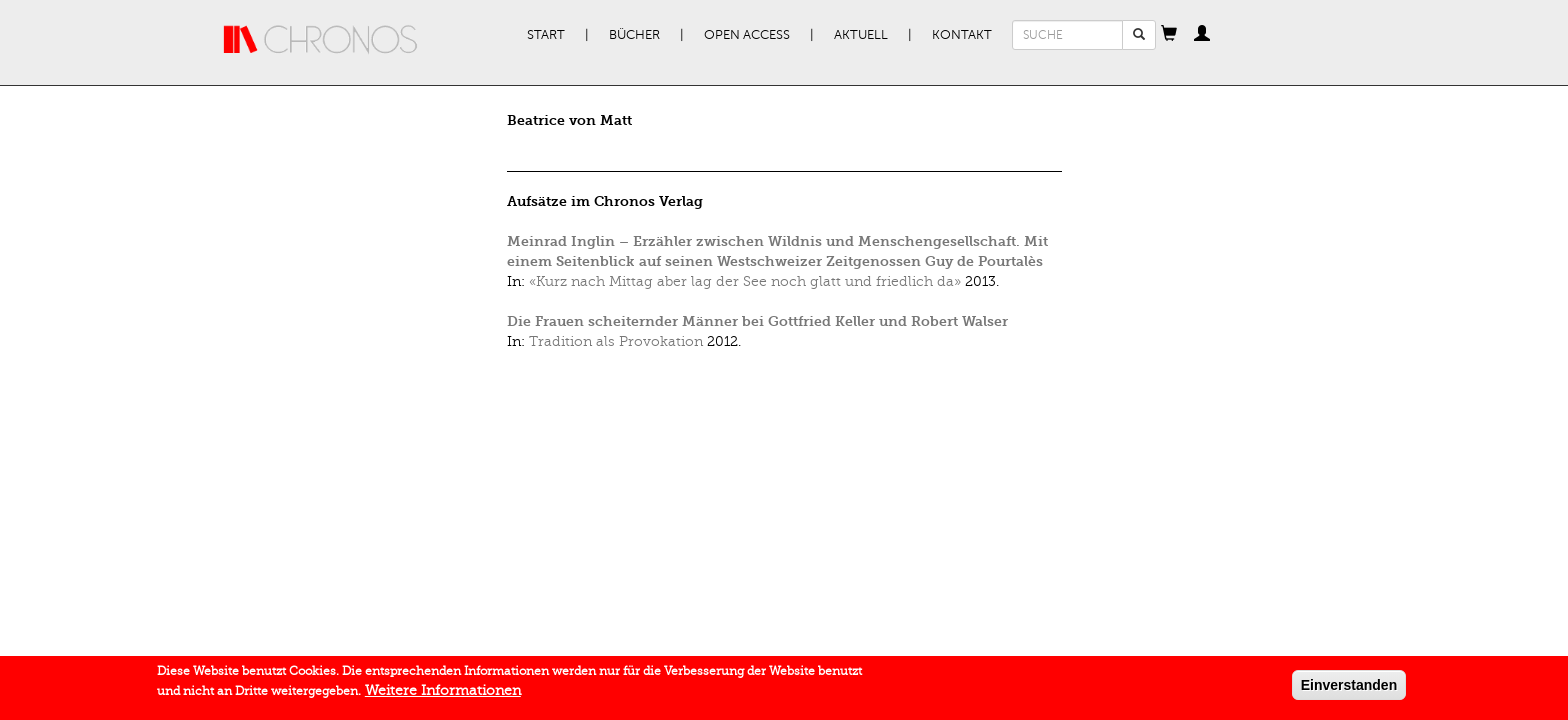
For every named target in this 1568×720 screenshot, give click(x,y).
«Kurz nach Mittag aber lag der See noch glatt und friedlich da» (745, 281)
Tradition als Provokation (616, 341)
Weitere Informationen (443, 694)
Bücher (634, 35)
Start (546, 35)
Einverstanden (1349, 689)
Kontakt (962, 35)
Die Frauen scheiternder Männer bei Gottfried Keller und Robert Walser (757, 321)
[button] (1169, 35)
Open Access (747, 35)
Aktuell (861, 35)
